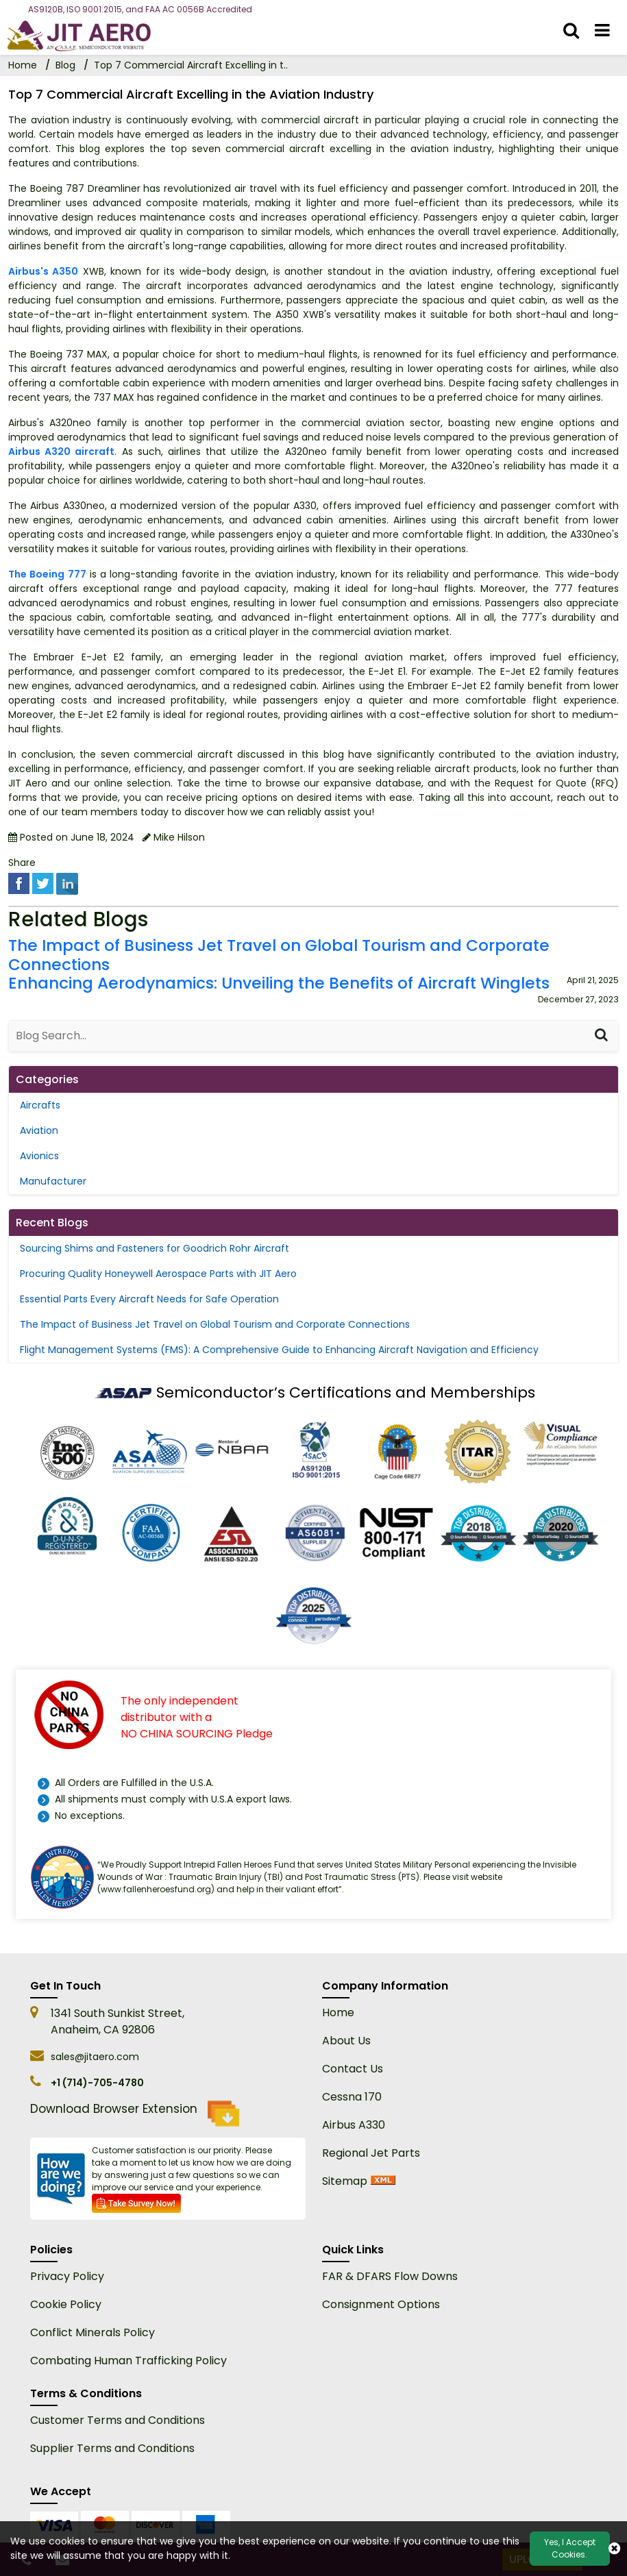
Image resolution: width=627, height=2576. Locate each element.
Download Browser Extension (134, 2114)
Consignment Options (381, 2304)
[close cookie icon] (614, 2548)
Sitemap (344, 2181)
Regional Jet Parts (371, 2153)
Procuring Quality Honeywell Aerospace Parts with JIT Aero (158, 1273)
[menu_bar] (602, 31)
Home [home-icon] (24, 65)
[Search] (601, 1036)
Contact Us (352, 2069)
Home (338, 2012)
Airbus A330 (353, 2125)
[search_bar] (571, 31)
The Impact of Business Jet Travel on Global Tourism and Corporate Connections (279, 956)
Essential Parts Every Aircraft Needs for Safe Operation (149, 1299)
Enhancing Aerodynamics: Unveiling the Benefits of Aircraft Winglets (279, 983)
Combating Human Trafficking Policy (128, 2360)
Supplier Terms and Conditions (112, 2448)
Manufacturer (53, 1181)
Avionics (39, 1156)
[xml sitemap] (383, 2181)
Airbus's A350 (43, 271)
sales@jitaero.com (95, 2057)
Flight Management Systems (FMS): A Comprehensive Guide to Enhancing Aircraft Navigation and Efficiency (279, 1350)
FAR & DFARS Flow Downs (390, 2276)
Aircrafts (40, 1105)
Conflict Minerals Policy (92, 2332)
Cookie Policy (65, 2304)
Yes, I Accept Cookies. (569, 2548)
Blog (65, 65)
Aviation (39, 1130)
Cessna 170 (352, 2097)
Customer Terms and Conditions (117, 2420)
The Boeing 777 (47, 574)
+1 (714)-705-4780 (97, 2083)
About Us (346, 2040)
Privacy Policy (67, 2276)
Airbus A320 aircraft (61, 451)
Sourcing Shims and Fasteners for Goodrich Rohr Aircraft (154, 1248)
